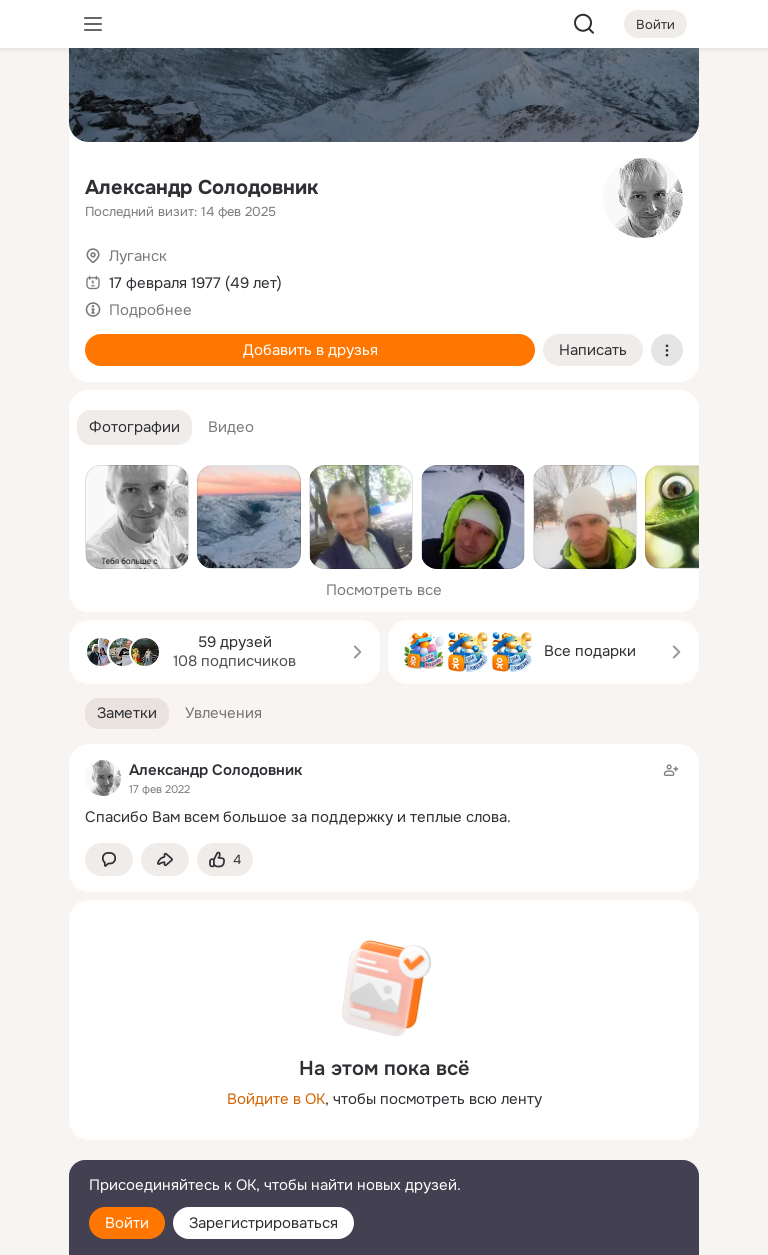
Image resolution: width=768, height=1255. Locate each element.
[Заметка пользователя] (384, 793)
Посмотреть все (384, 590)
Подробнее (150, 310)
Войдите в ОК (276, 1099)
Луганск (138, 256)
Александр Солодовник (201, 187)
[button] (134, 427)
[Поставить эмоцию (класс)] (225, 859)
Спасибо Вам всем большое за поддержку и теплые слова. (298, 817)
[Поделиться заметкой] (165, 859)
